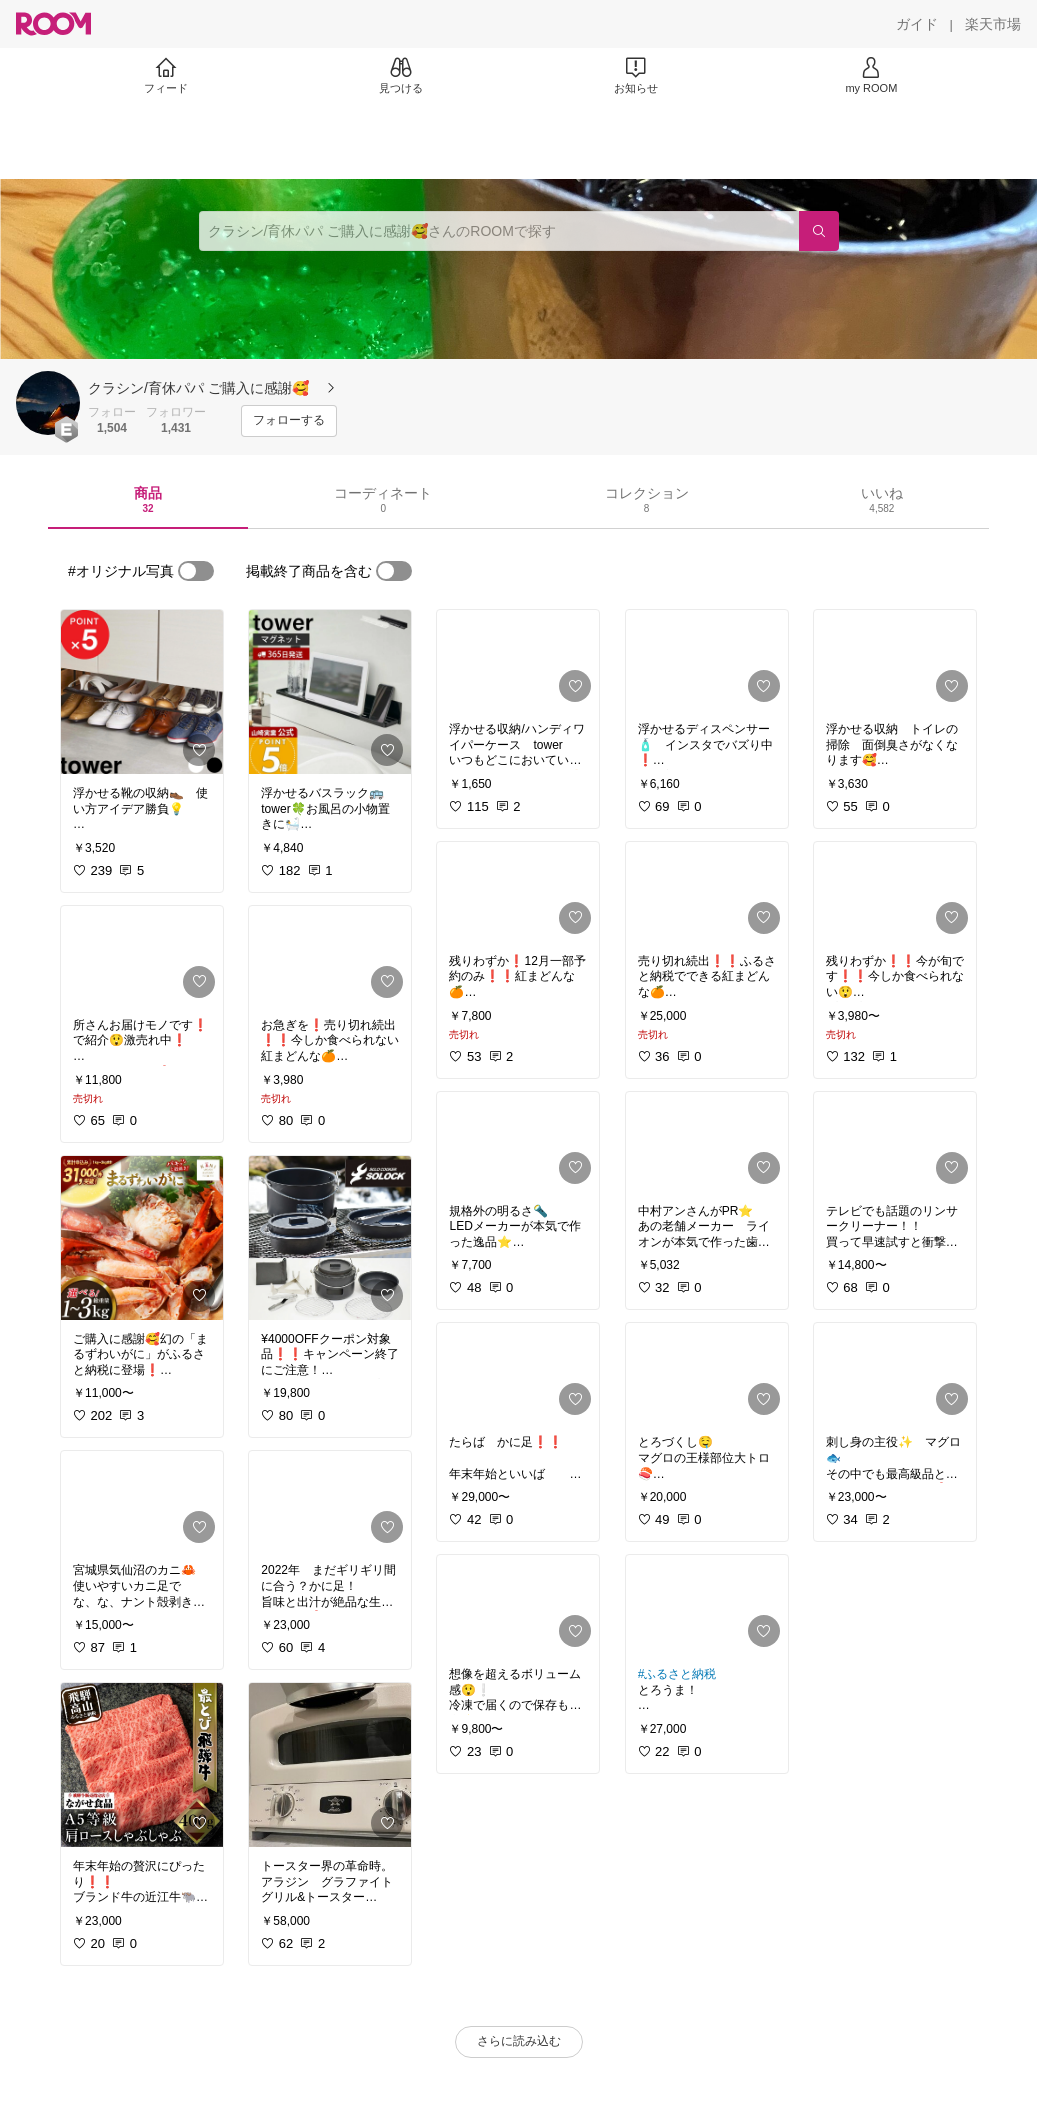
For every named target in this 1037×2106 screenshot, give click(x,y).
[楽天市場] (993, 24)
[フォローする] (289, 421)
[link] (142, 692)
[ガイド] (917, 24)
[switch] (196, 571)
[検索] (819, 231)
